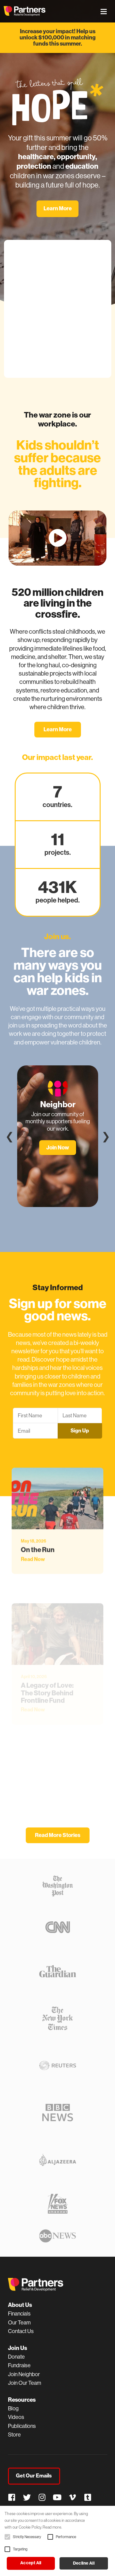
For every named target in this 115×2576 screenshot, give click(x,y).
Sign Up (80, 1430)
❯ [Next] (106, 1136)
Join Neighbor (24, 2374)
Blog (13, 2408)
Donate (16, 2357)
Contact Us (21, 2331)
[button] (7, 2537)
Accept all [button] (30, 2563)
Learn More (58, 208)
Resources (22, 2399)
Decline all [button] (83, 2563)
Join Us (17, 2348)
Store (14, 2435)
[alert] (57, 2541)
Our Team (19, 2323)
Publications (22, 2426)
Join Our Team (24, 2383)
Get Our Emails (34, 2476)
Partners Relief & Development (24, 11)
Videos (16, 2417)
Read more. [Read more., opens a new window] (52, 2527)
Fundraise (19, 2365)
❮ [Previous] (9, 1136)
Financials (19, 2314)
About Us (20, 2305)
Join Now (57, 1147)
